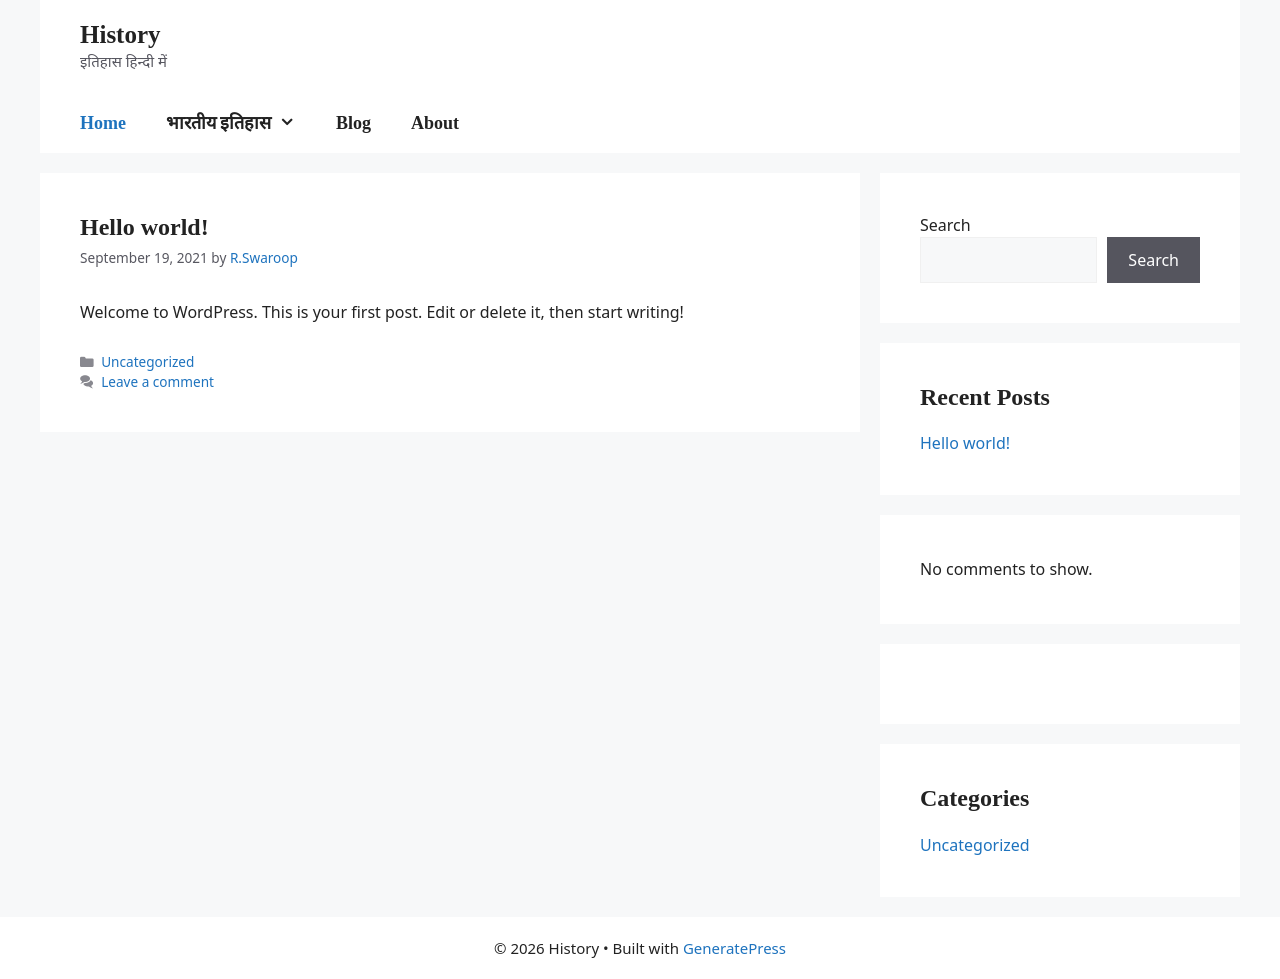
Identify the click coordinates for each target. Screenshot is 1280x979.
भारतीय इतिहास (241, 123)
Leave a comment (157, 381)
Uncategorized (147, 361)
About (435, 123)
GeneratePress (734, 948)
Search (945, 225)
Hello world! (144, 227)
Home (103, 123)
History (120, 34)
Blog (353, 123)
